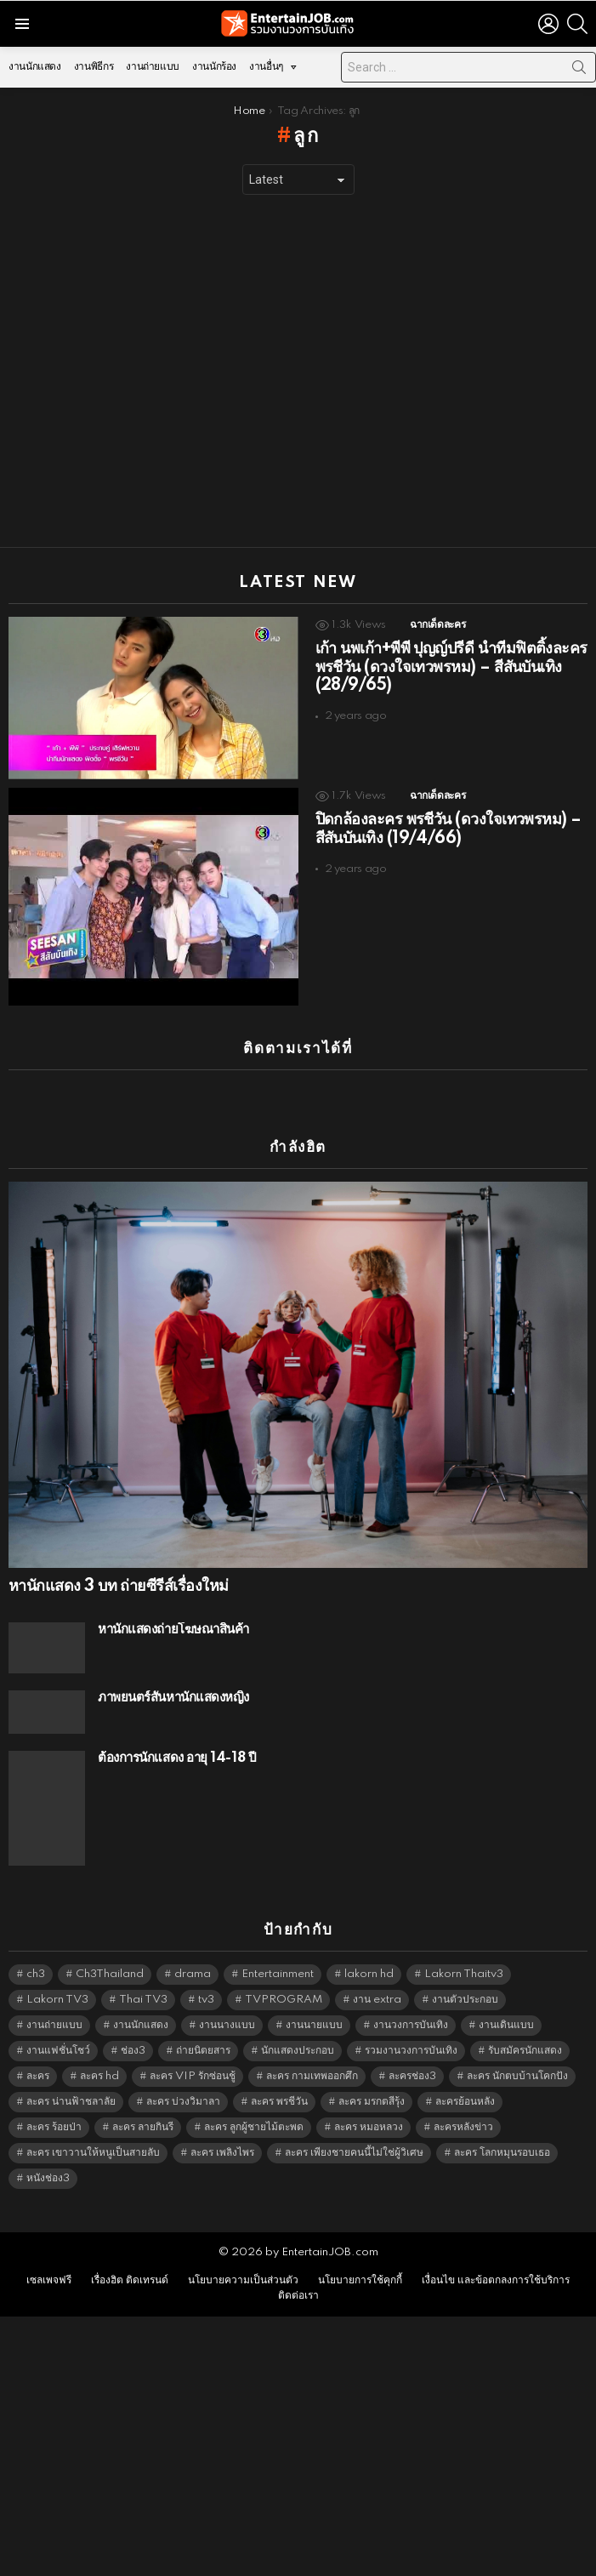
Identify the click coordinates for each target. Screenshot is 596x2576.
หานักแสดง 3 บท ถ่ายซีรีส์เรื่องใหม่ (118, 1586)
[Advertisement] (159, 371)
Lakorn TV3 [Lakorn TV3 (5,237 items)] (57, 1999)
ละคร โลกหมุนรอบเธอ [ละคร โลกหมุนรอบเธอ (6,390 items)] (502, 2152)
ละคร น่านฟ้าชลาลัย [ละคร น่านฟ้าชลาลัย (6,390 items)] (71, 2101)
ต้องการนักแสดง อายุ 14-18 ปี (177, 1758)
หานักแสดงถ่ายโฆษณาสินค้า (173, 1629)
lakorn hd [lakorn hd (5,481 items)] (369, 1974)
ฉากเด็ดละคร (437, 624)
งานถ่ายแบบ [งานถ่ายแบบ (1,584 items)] (54, 2025)
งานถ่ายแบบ (152, 66)
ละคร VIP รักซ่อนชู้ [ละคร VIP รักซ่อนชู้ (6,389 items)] (193, 2076)
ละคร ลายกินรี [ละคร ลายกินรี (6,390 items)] (142, 2127)
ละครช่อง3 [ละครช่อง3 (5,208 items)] (412, 2076)
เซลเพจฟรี (48, 2280)
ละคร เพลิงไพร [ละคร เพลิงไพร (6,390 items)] (222, 2152)
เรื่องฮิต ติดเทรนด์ (129, 2280)
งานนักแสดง (35, 66)
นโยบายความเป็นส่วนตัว (243, 2280)
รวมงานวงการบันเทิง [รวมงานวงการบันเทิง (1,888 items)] (411, 2050)
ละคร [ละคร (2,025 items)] (37, 2076)
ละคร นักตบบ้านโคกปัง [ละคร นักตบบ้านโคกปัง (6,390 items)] (517, 2076)
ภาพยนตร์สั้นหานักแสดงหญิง (173, 1697)
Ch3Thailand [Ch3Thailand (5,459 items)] (110, 1974)
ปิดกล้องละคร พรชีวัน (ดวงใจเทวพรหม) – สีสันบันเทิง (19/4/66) (448, 829)
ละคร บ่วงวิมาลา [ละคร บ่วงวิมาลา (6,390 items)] (183, 2101)
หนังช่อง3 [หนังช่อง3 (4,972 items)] (48, 2178)
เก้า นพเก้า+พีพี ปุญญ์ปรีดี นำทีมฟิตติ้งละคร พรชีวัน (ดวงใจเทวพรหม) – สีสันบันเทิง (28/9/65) (451, 668)
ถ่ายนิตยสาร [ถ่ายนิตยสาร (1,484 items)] (203, 2050)
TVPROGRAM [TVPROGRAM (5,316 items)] (283, 1999)
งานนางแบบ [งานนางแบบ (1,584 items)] (227, 2025)
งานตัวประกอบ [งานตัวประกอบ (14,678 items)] (465, 1999)
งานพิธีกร (93, 66)
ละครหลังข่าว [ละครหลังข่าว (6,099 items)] (463, 2127)
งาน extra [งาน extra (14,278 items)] (377, 1999)
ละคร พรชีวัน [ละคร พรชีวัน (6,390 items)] (279, 2101)
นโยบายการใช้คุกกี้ (360, 2280)
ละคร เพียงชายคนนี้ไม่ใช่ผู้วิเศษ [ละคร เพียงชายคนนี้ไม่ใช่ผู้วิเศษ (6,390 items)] (354, 2152)
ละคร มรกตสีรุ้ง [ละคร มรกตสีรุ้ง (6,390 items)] (371, 2101)
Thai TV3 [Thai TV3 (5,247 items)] (143, 1999)
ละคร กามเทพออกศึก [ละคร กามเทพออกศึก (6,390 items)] (312, 2076)
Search (579, 70)
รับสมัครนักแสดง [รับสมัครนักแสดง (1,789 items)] (525, 2050)
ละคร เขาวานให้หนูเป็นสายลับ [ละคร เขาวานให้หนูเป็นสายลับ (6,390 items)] (93, 2152)
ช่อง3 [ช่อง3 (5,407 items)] (133, 2050)
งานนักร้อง (214, 66)
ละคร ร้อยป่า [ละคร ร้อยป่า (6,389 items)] (54, 2127)
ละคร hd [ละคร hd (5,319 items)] (99, 2076)
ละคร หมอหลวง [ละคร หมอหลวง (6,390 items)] (368, 2127)
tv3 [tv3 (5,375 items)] (206, 1999)
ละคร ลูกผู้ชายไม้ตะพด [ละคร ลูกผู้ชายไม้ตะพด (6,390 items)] (254, 2127)
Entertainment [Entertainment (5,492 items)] (277, 1974)
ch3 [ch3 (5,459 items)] (35, 1974)
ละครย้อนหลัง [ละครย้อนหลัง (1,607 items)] (465, 2101)
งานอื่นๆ (266, 71)
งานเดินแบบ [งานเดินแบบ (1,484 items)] (506, 2025)
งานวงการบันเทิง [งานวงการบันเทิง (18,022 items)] (410, 2025)
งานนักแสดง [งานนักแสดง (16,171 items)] (140, 2025)
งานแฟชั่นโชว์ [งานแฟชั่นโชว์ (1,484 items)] (58, 2050)
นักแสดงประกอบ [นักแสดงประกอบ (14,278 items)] (297, 2050)
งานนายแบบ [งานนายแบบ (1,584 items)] (314, 2025)
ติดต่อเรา (298, 2295)
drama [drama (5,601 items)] (192, 1974)
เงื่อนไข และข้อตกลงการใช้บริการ (496, 2280)
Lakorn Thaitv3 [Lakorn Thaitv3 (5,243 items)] (463, 1974)
